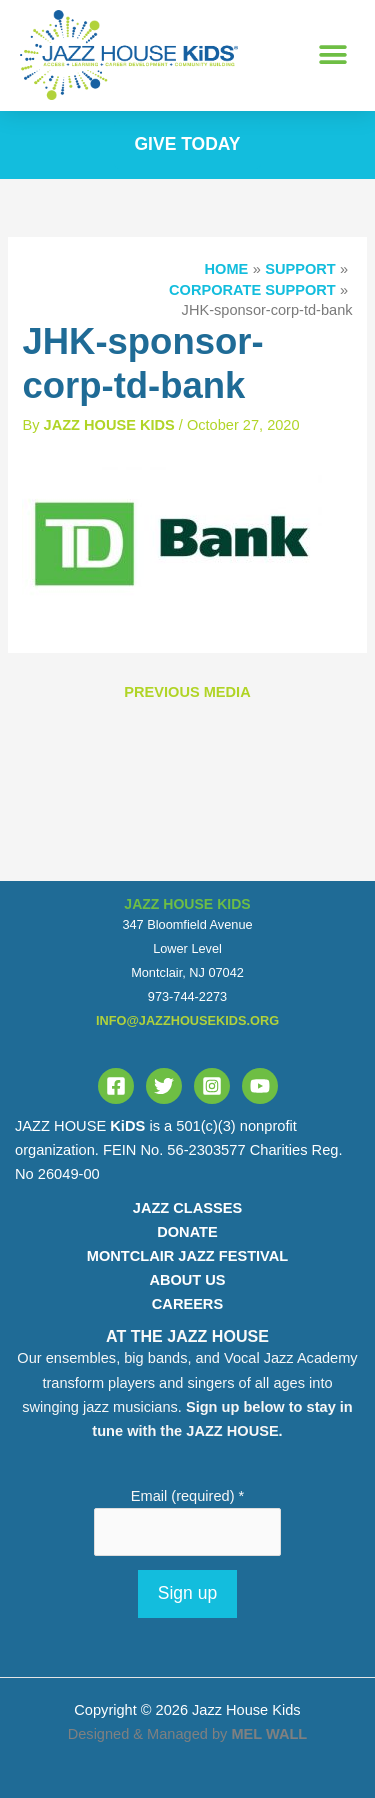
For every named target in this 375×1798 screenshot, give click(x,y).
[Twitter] (164, 1086)
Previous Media (187, 692)
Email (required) (187, 1496)
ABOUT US (187, 1280)
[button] (332, 55)
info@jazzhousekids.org (187, 1020)
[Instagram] (212, 1086)
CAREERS (187, 1304)
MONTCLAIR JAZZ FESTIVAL (187, 1256)
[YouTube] (260, 1086)
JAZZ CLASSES (187, 1208)
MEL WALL (269, 1734)
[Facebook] (116, 1086)
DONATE (187, 1232)
